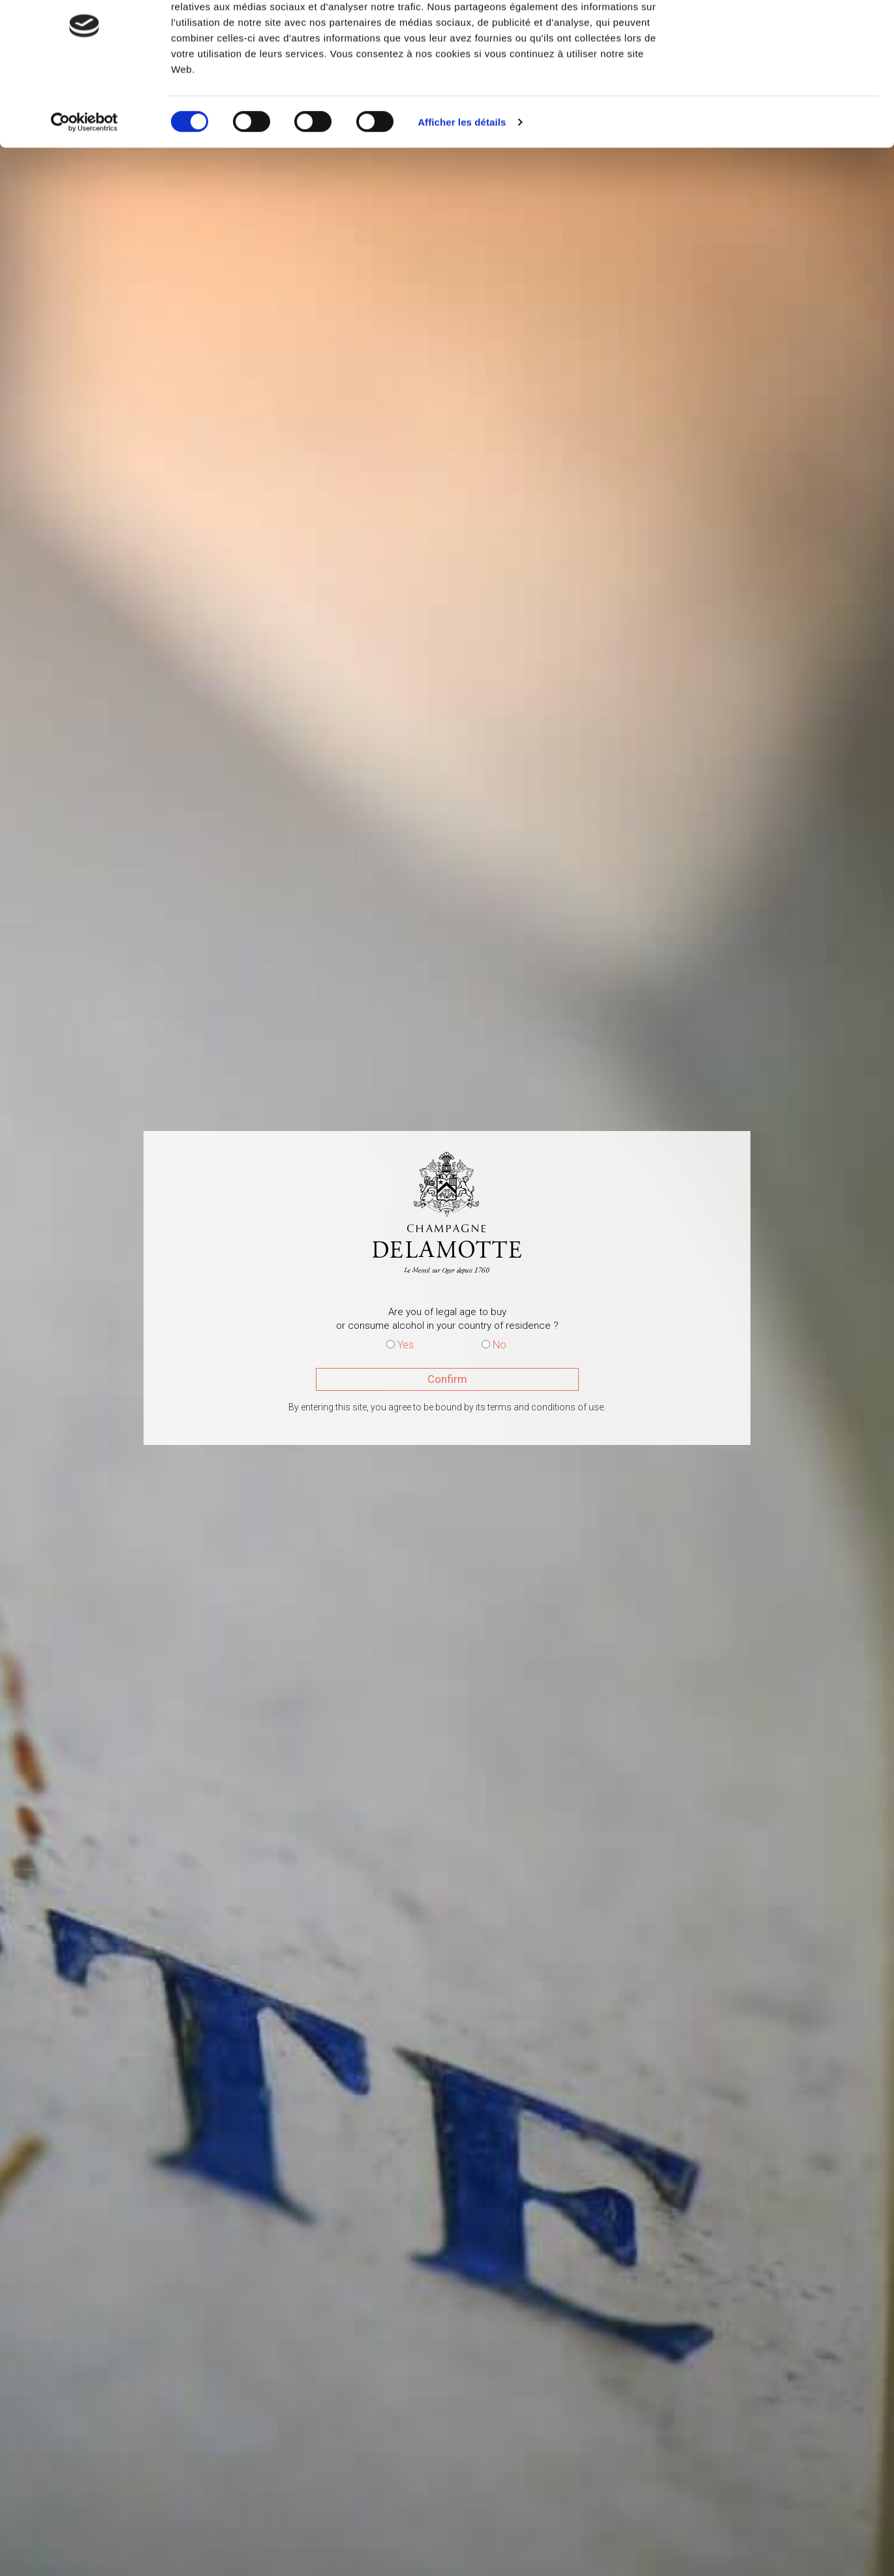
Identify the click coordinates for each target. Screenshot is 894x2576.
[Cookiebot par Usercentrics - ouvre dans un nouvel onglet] (84, 179)
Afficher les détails (462, 178)
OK (785, 34)
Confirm (447, 1379)
